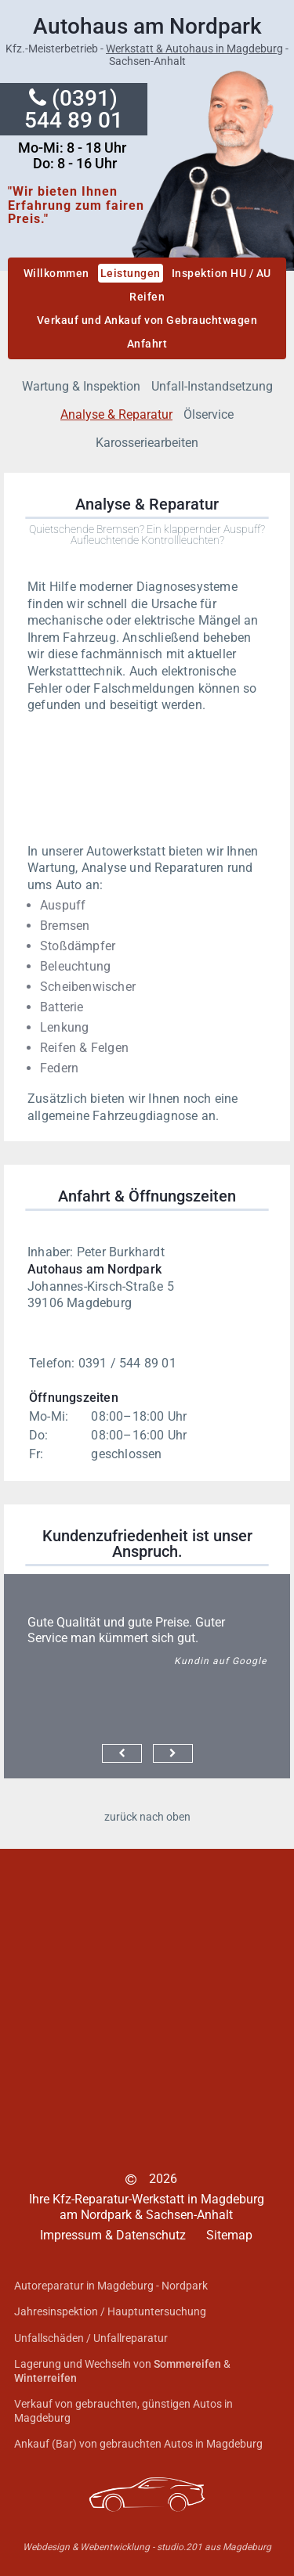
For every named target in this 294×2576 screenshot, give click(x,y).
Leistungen (130, 273)
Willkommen (56, 273)
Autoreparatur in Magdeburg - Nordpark (111, 2285)
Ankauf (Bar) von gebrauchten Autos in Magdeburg (138, 2443)
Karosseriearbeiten (147, 442)
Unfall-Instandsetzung (212, 386)
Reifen (147, 296)
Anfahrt (147, 343)
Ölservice (208, 414)
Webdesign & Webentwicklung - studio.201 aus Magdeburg (147, 2547)
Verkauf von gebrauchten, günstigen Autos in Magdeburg (123, 2411)
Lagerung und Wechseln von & (122, 2371)
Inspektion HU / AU (221, 273)
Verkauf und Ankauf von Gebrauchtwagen (147, 320)
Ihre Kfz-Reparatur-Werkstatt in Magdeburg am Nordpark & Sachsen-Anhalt (146, 2207)
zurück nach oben (147, 1816)
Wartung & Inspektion (81, 386)
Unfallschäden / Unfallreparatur (91, 2338)
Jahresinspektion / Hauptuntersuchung (110, 2311)
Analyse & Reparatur (116, 414)
